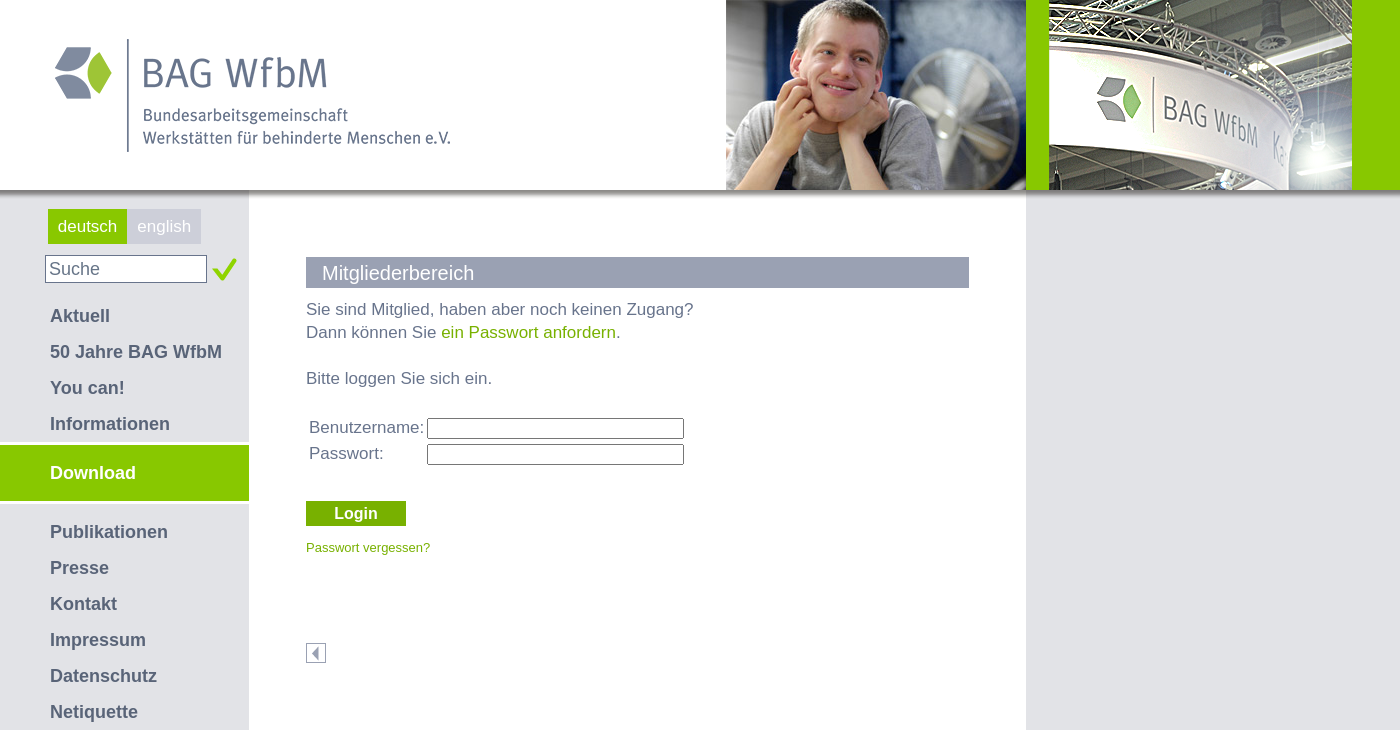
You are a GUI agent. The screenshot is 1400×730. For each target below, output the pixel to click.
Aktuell (80, 316)
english (164, 226)
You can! (87, 388)
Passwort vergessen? (368, 547)
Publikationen (109, 532)
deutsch (88, 226)
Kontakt (83, 604)
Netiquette (94, 712)
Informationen (110, 424)
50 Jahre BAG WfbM (136, 352)
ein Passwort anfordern (528, 332)
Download (93, 473)
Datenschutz (103, 676)
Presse (79, 568)
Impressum (98, 640)
